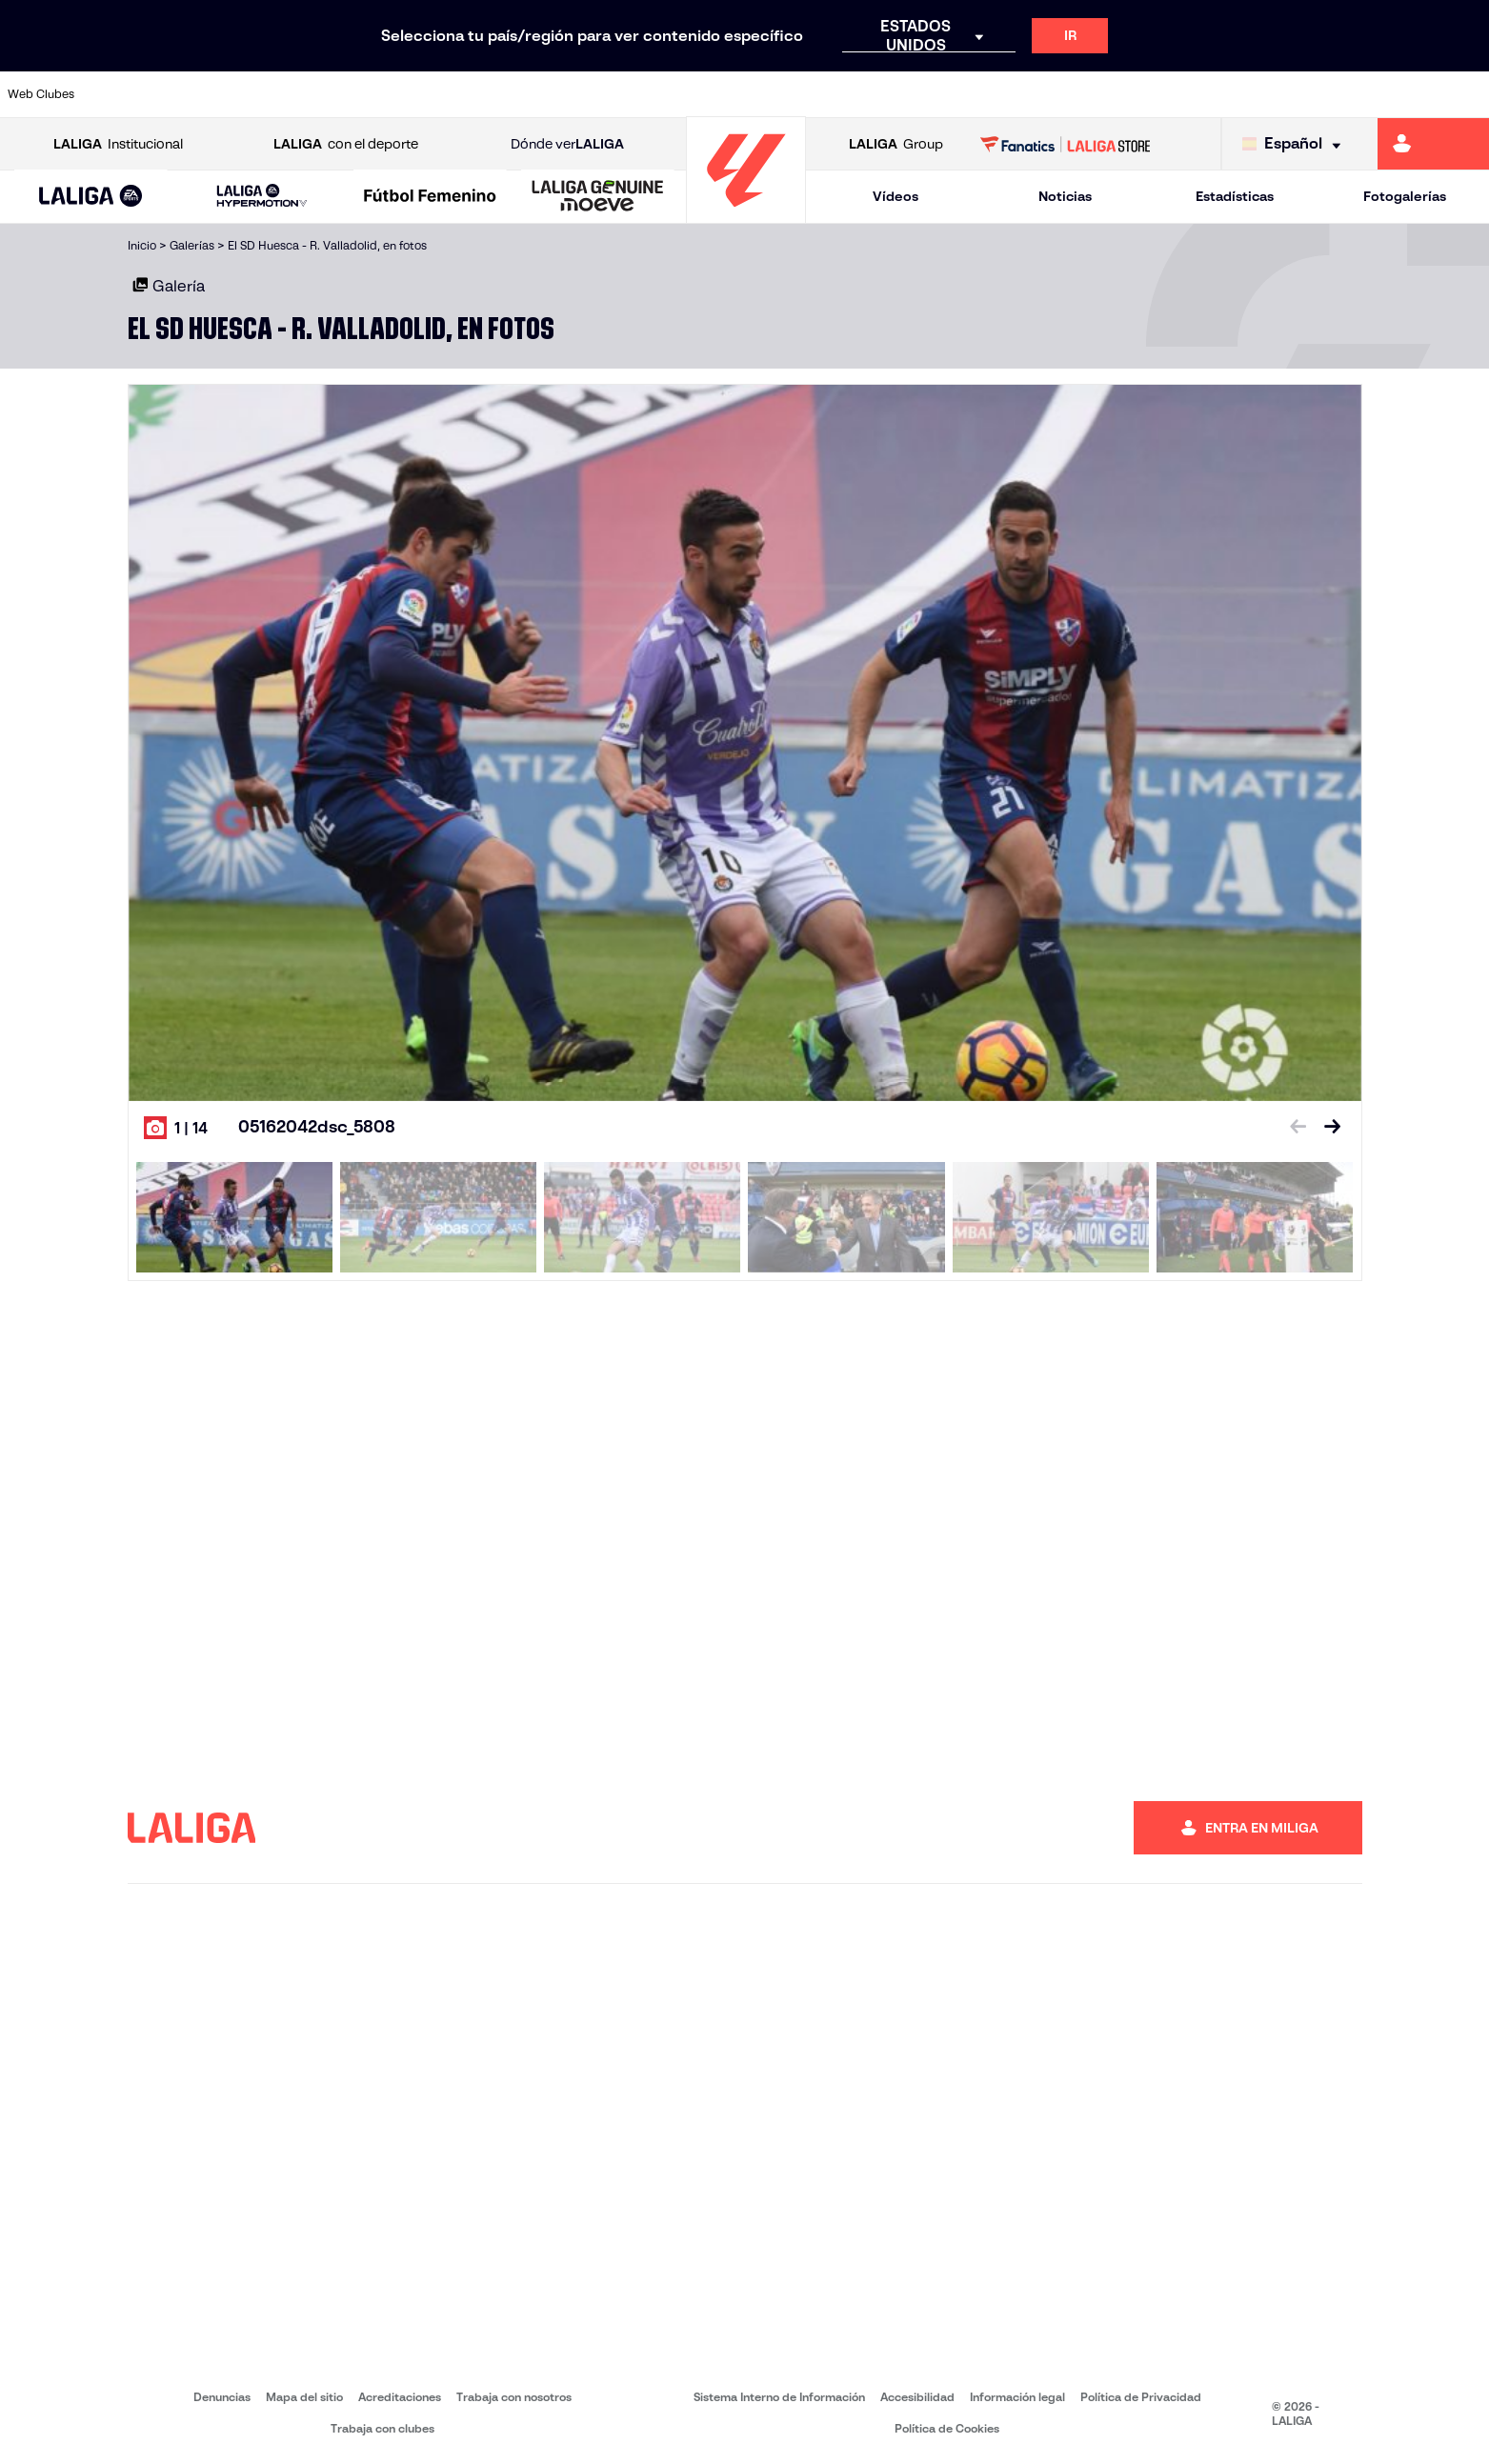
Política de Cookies (947, 2428)
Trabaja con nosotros (514, 2397)
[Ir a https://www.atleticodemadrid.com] (201, 94)
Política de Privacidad (1140, 2397)
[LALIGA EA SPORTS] (91, 197)
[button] (91, 196)
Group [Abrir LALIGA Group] (896, 144)
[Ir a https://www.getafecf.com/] (552, 94)
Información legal (1017, 2397)
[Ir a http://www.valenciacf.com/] (1396, 94)
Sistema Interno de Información (779, 2397)
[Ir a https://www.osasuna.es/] (271, 94)
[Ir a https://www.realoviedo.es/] (1186, 94)
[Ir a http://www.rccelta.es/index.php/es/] (833, 94)
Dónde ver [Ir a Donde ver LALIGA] (567, 144)
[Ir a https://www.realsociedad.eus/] (1255, 94)
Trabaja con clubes (382, 2428)
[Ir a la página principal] (746, 215)
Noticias (1065, 196)
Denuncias (222, 2397)
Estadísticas (1235, 196)
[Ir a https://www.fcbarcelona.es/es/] (482, 94)
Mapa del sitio (304, 2397)
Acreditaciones (399, 2397)
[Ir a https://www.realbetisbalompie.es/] (1045, 94)
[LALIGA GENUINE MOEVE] (597, 197)
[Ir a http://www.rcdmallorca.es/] (974, 94)
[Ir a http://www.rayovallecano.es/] (763, 94)
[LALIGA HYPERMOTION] (262, 197)
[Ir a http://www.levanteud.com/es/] (693, 94)
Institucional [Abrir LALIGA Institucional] (118, 144)
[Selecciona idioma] (1296, 144)
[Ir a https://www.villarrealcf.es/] (1467, 94)
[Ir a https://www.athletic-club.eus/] (130, 94)
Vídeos (895, 196)
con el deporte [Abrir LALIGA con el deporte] (345, 144)
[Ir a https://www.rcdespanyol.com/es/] (904, 94)
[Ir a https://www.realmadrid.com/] (1115, 94)
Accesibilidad (917, 2397)
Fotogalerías (1404, 196)
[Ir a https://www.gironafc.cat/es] (623, 94)
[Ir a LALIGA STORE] (1065, 144)
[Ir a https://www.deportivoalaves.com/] (341, 94)
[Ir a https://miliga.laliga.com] (1433, 144)
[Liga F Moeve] (430, 197)
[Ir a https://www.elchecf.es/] (411, 94)
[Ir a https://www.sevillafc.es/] (1326, 94)
